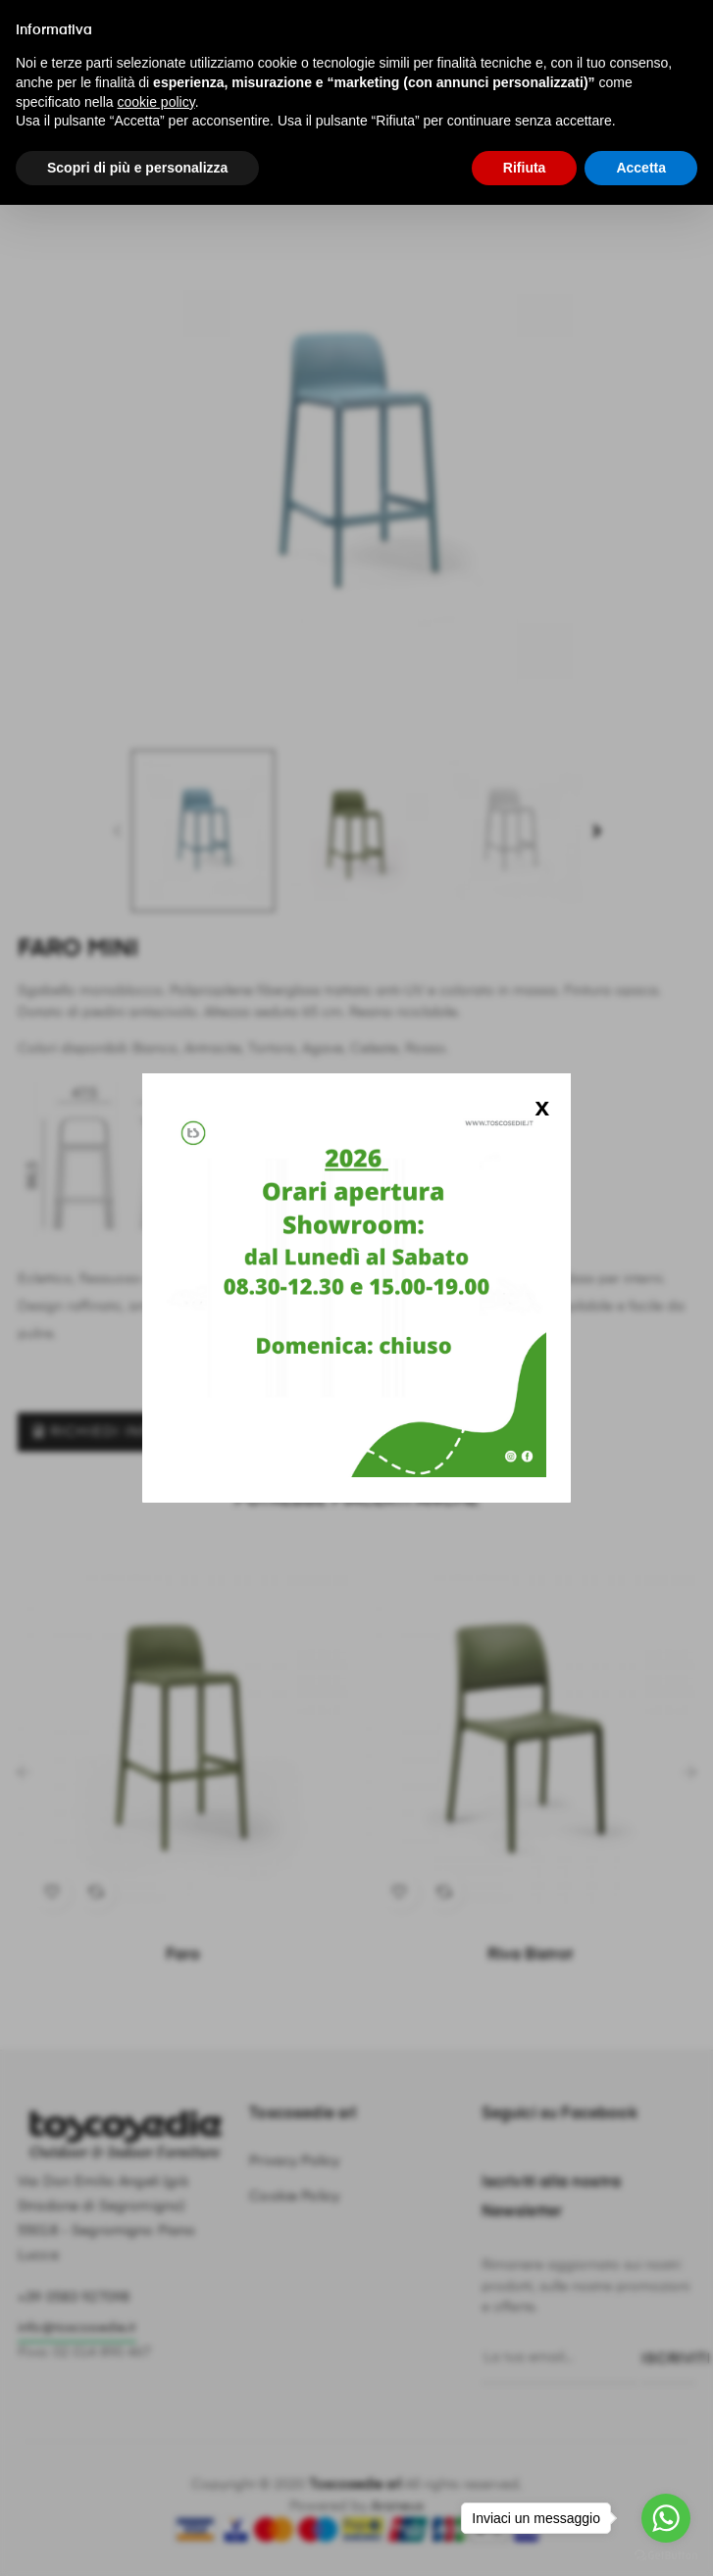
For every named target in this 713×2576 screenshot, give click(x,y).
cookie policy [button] (156, 102)
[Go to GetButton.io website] (666, 2556)
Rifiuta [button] (524, 167)
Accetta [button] (641, 167)
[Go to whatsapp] (665, 2518)
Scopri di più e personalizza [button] (137, 167)
